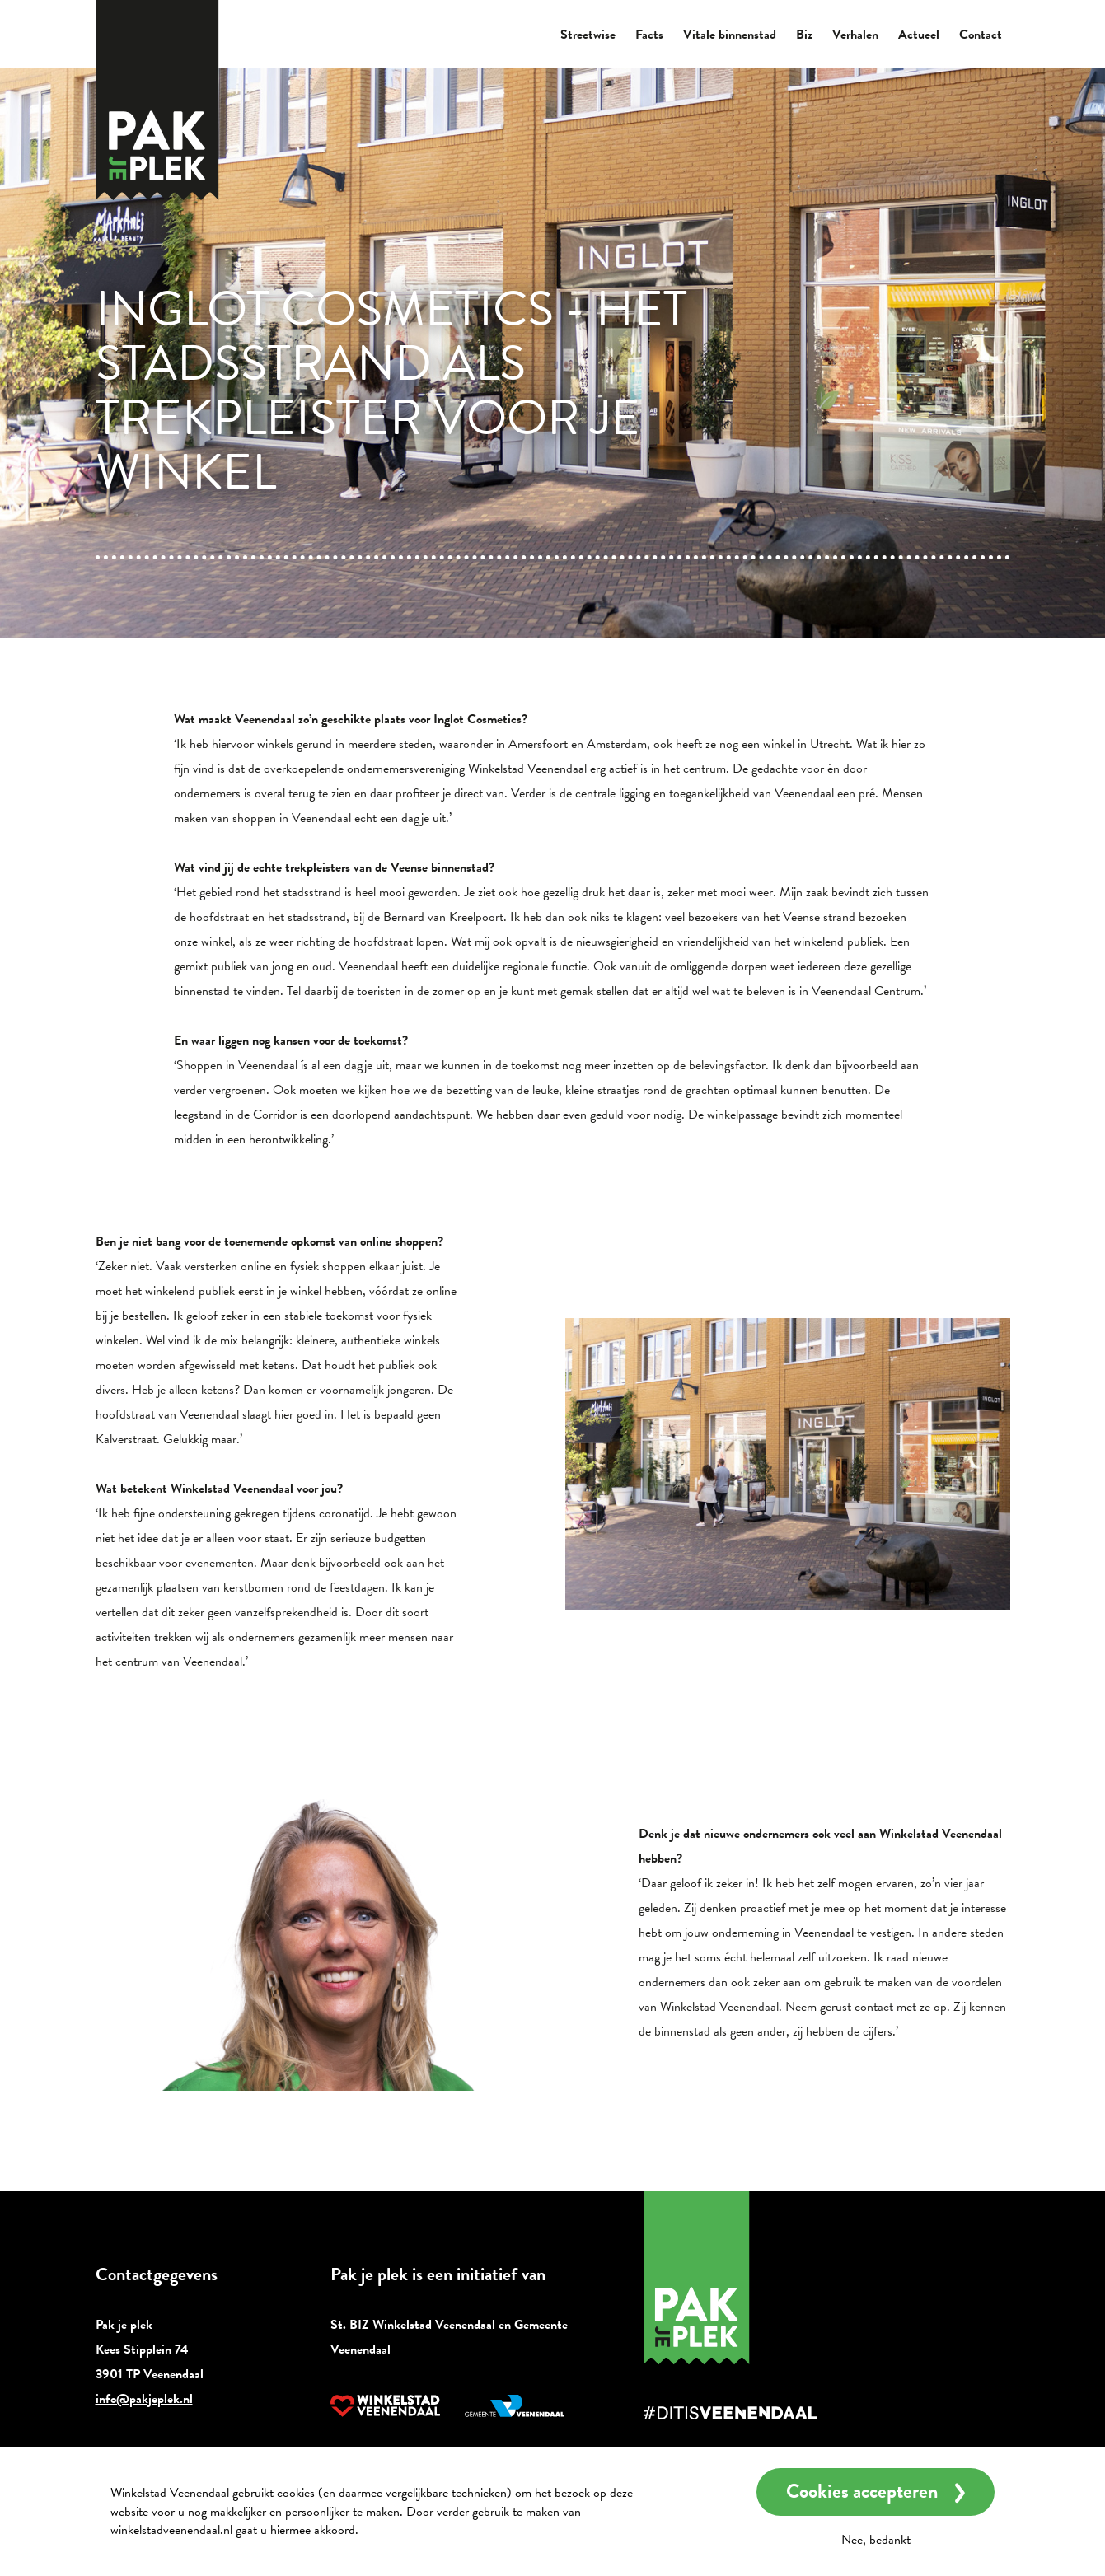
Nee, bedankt (876, 2540)
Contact (980, 34)
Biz (804, 34)
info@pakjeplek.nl (144, 2399)
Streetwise (588, 34)
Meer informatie (406, 2530)
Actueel (918, 34)
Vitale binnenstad (729, 34)
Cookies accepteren (862, 2491)
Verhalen (855, 34)
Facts (649, 34)
